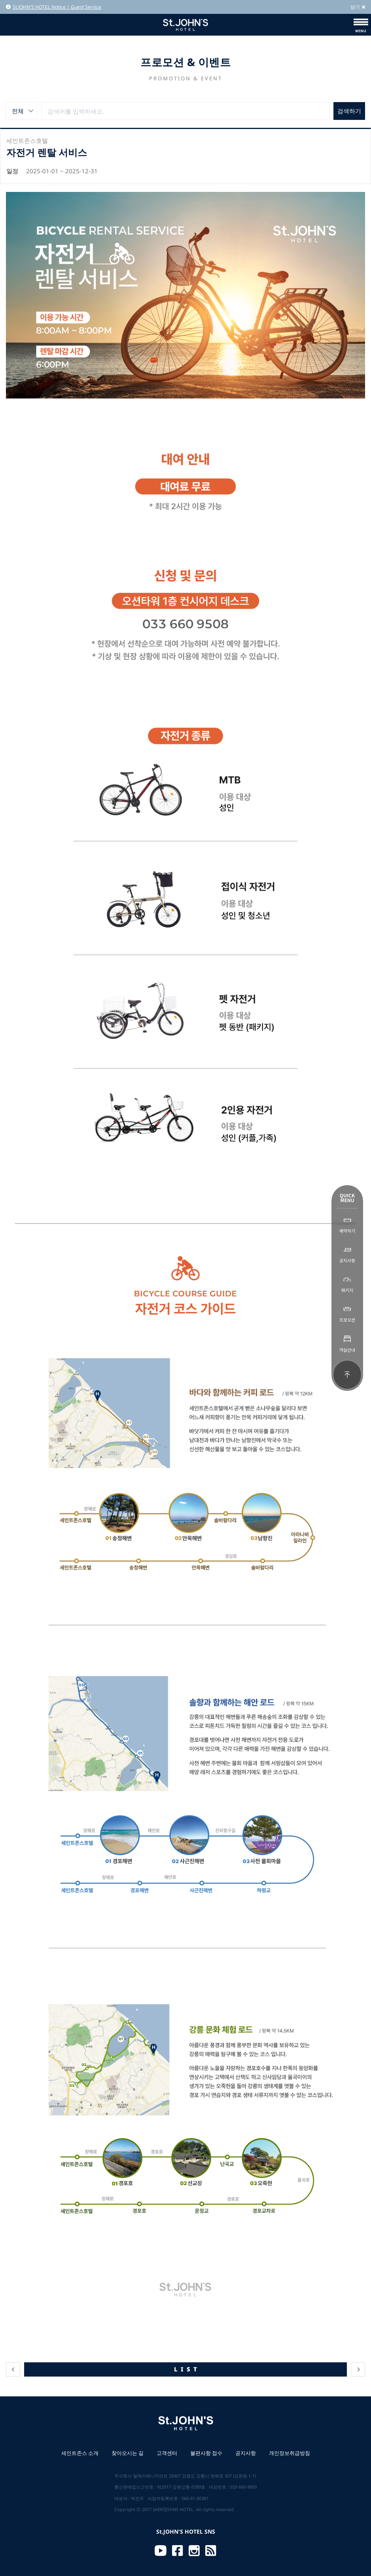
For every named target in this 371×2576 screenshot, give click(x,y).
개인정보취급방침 (289, 2452)
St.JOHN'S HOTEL (185, 25)
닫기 (357, 7)
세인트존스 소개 (79, 2452)
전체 (18, 111)
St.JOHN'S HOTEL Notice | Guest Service (53, 7)
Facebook (177, 2550)
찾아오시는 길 (128, 2452)
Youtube (161, 2550)
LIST (187, 2369)
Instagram (194, 2550)
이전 (13, 2369)
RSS (210, 2550)
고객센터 (167, 2452)
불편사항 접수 (206, 2452)
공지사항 (245, 2452)
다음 (358, 2369)
